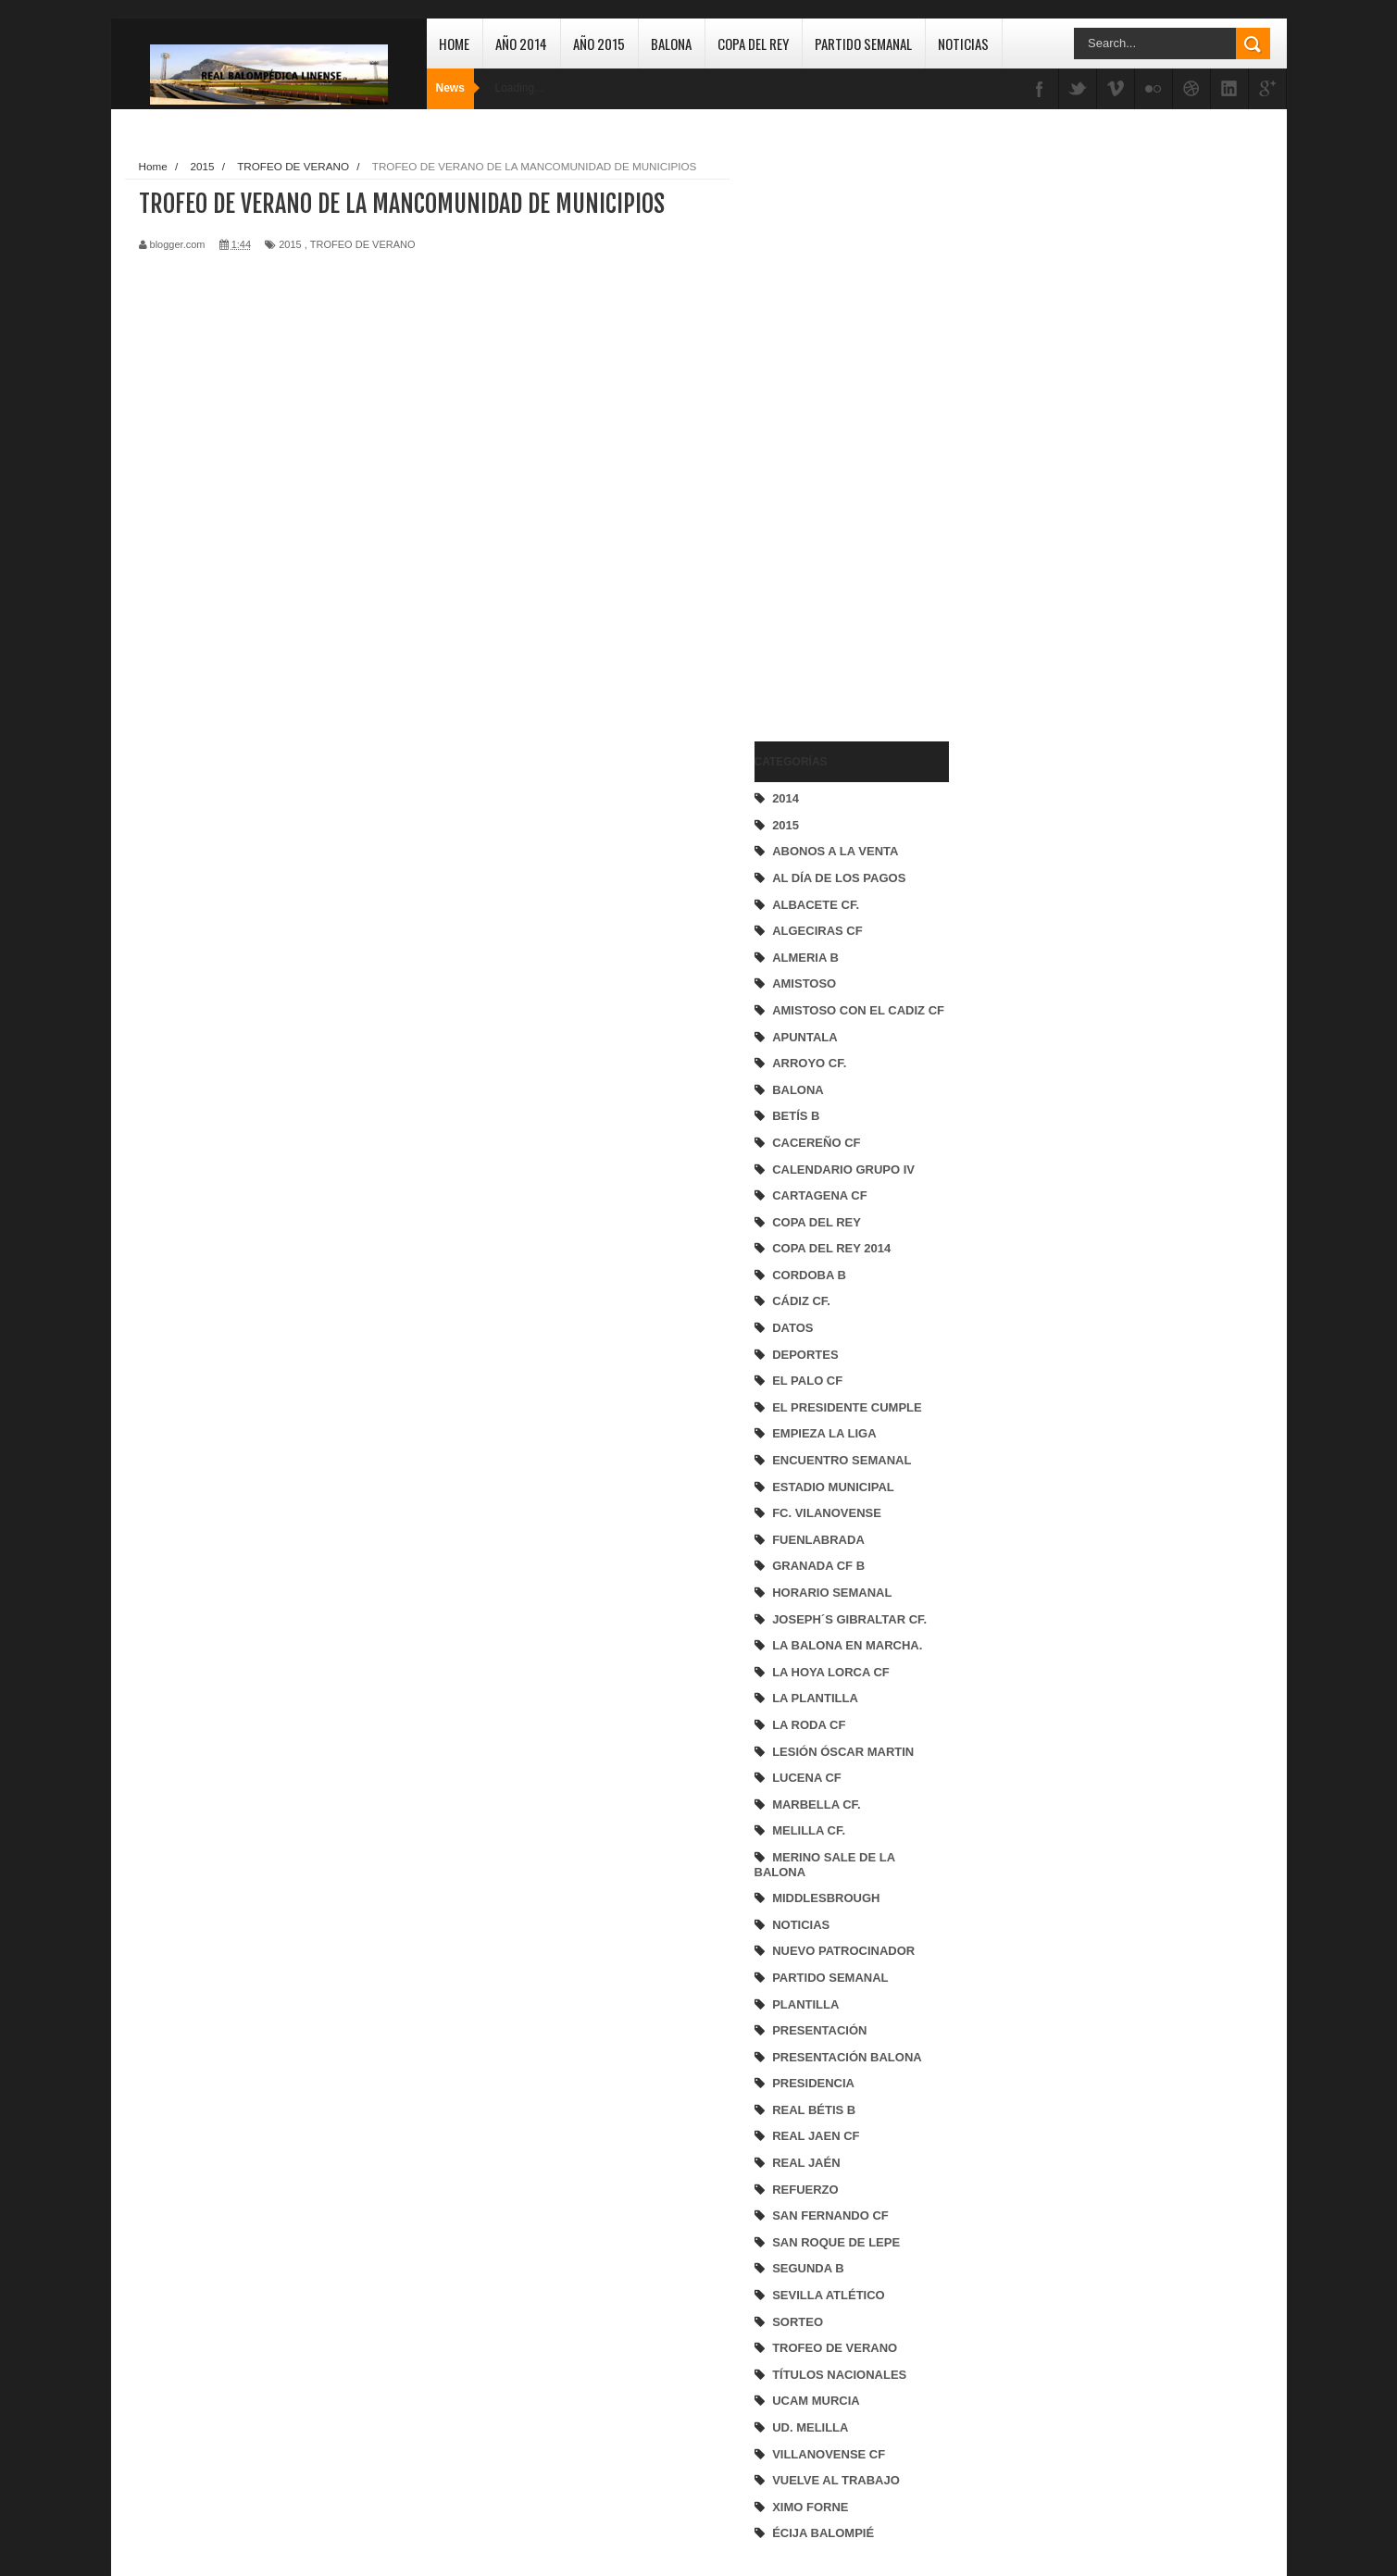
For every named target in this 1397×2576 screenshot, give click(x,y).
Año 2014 (521, 43)
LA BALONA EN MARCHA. (847, 1645)
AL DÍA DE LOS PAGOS (838, 878)
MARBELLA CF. (816, 1804)
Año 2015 (599, 43)
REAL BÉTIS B (813, 2110)
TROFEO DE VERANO (834, 2348)
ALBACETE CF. (815, 905)
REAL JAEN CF (815, 2136)
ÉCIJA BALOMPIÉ (823, 2533)
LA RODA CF (808, 1725)
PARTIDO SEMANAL (830, 1978)
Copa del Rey (753, 43)
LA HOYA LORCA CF (831, 1672)
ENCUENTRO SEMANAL (841, 1460)
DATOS (792, 1328)
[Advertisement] (829, 431)
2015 (785, 825)
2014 (785, 798)
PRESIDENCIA (813, 2083)
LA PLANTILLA (815, 1698)
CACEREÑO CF (816, 1143)
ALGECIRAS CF (817, 931)
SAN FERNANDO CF (830, 2215)
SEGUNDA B (808, 2268)
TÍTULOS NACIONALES (839, 2375)
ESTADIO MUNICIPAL (833, 1487)
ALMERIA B (805, 957)
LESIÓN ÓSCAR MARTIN (843, 1752)
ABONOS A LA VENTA (835, 851)
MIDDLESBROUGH (825, 1898)
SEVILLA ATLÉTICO (828, 2295)
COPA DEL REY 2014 (831, 1248)
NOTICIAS (800, 1925)
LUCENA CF (807, 1778)
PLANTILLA (805, 2004)
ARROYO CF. (809, 1063)
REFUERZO (805, 2189)
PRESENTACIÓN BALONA (847, 2057)
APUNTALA (805, 1037)
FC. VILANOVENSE (826, 1513)
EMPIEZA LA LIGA (824, 1433)
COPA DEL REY (816, 1222)
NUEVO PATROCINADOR (843, 1951)
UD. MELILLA (810, 2427)
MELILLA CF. (808, 1830)
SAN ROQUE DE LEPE (836, 2242)
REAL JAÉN (806, 2163)
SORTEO (797, 2322)
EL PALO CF (807, 1381)
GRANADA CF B (818, 1566)
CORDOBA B (809, 1275)
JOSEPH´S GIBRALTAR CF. (849, 1619)
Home (454, 43)
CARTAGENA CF (819, 1195)
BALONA (798, 1090)
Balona (671, 43)
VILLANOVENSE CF (828, 2454)
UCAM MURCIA (816, 2401)
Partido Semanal (863, 43)
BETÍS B (795, 1116)
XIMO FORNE (810, 2507)
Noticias (963, 43)
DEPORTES (805, 1355)
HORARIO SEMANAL (832, 1592)
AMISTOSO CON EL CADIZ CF (858, 1010)
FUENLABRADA (818, 1540)
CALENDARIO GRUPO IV (843, 1169)
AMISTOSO (804, 983)
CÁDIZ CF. (801, 1301)
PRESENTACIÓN (819, 2030)
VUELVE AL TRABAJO (836, 2480)
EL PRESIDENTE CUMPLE (847, 1407)
